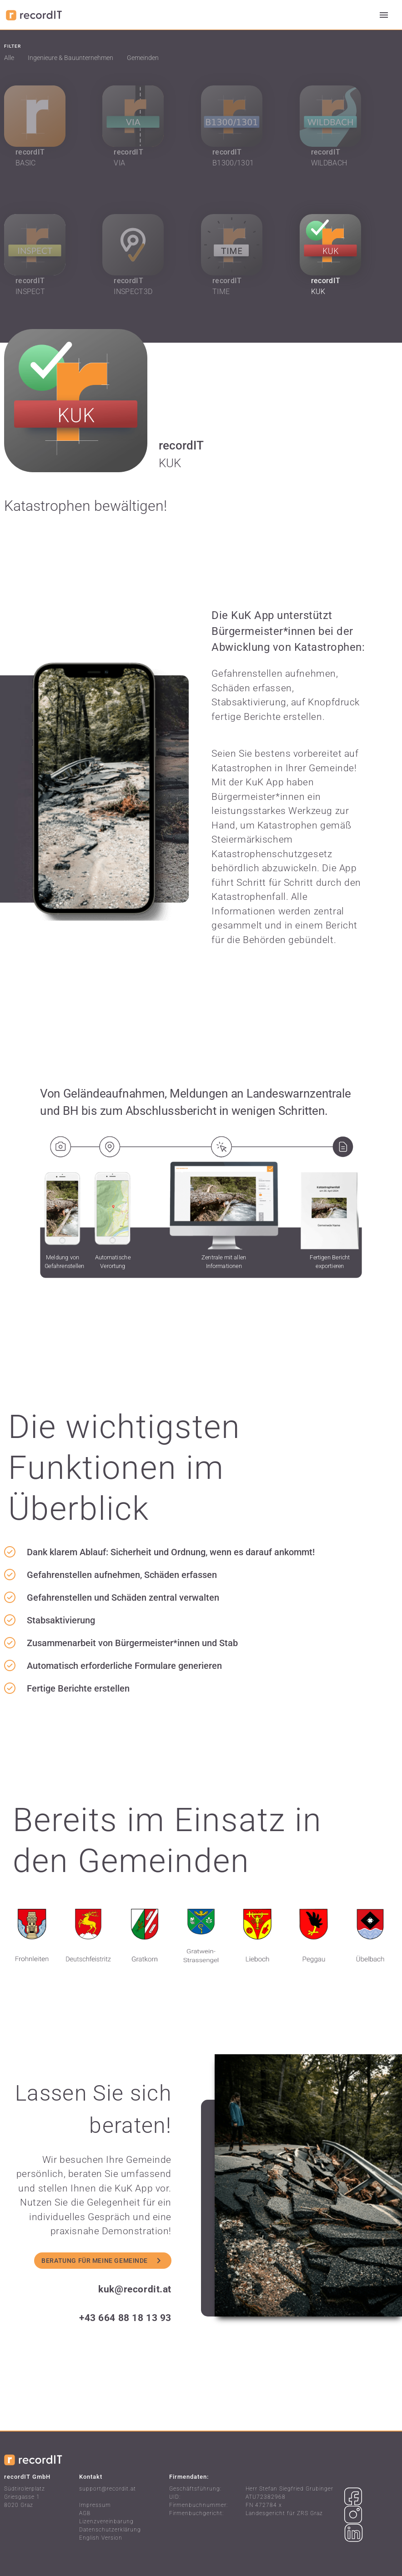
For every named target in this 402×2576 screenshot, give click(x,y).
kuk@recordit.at (134, 2289)
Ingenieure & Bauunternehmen (70, 57)
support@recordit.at (107, 2489)
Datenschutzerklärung (110, 2529)
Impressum (95, 2505)
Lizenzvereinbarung (106, 2521)
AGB (84, 2513)
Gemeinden (143, 57)
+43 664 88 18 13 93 (125, 2317)
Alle (9, 57)
